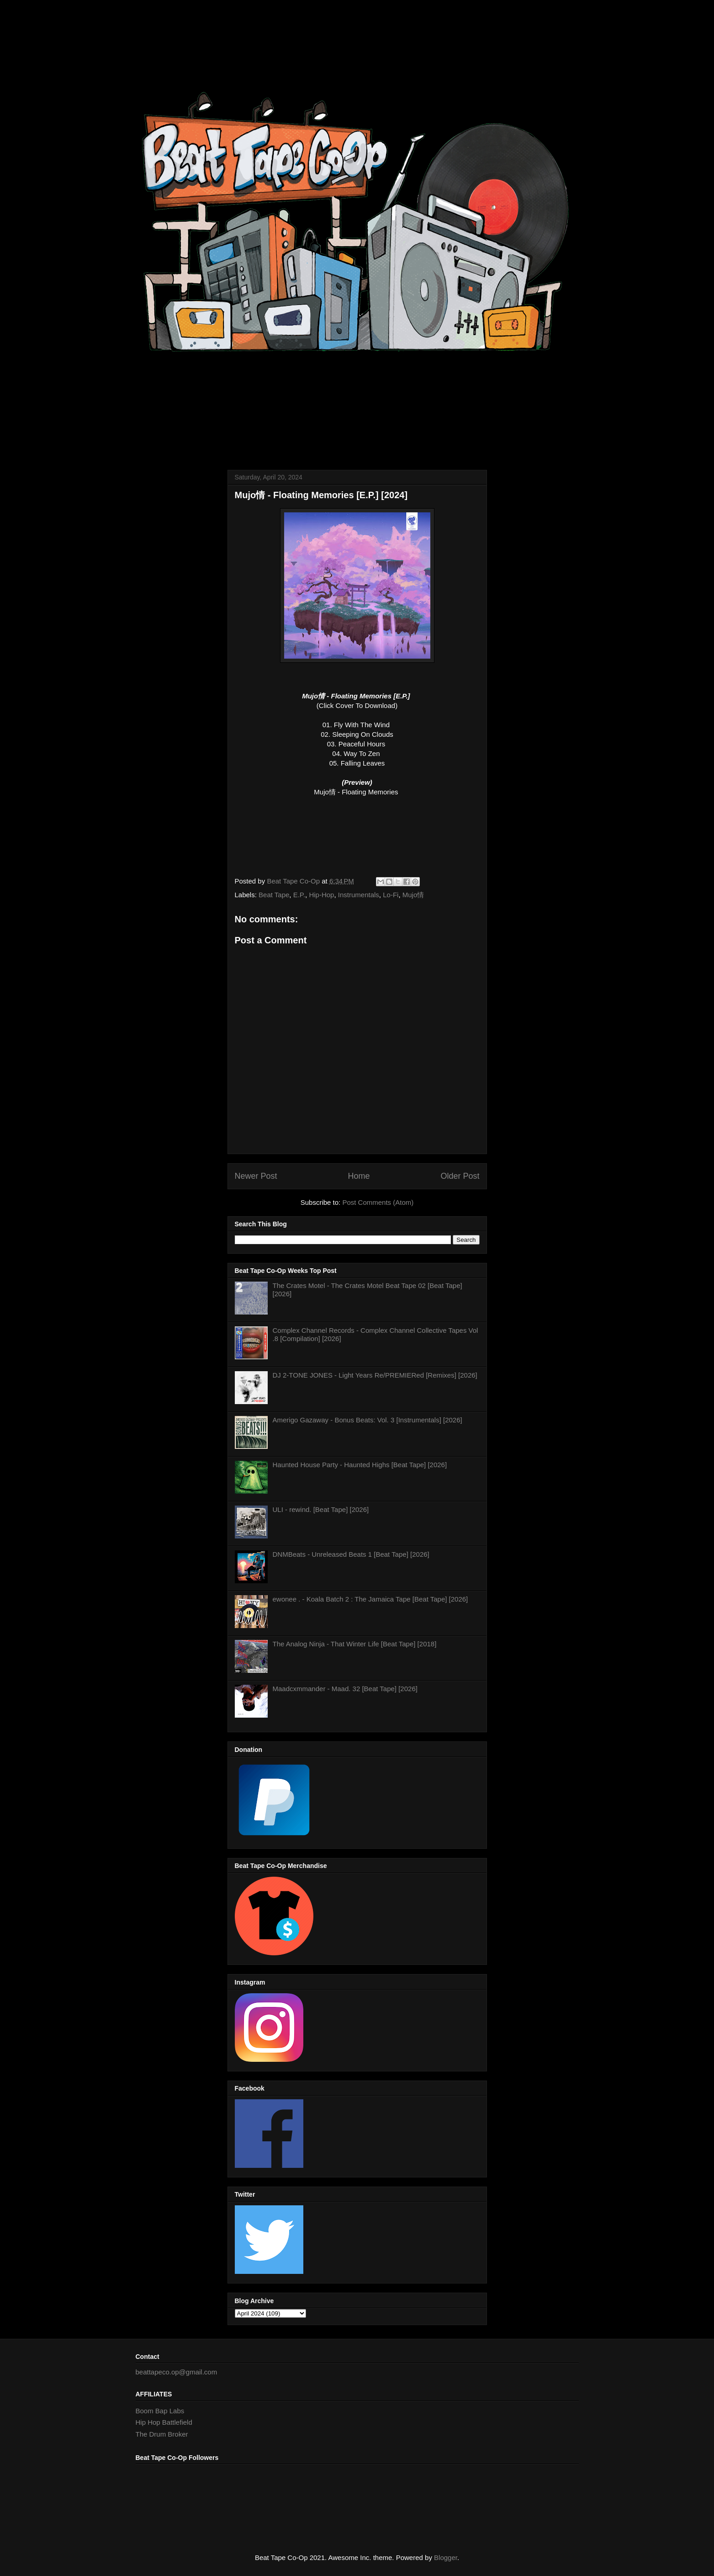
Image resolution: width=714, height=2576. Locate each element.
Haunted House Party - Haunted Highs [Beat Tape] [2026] (360, 1465)
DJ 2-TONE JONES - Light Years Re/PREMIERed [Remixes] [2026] (375, 1375)
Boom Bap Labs (160, 2411)
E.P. (299, 895)
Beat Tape (274, 895)
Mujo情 (413, 895)
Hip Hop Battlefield (164, 2422)
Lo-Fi (390, 895)
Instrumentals (358, 895)
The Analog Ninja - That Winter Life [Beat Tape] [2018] (355, 1644)
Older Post (459, 1176)
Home (359, 1176)
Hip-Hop (321, 895)
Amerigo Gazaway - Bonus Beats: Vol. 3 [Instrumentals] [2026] (367, 1420)
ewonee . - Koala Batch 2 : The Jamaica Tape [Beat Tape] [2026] (370, 1599)
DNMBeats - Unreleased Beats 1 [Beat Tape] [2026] (351, 1554)
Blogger (445, 2557)
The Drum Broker (162, 2434)
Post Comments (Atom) (377, 1202)
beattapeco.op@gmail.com (176, 2372)
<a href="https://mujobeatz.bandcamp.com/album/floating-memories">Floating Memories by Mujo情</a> (357, 833)
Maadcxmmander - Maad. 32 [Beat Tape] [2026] (345, 1688)
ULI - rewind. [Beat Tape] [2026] (321, 1509)
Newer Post (256, 1176)
